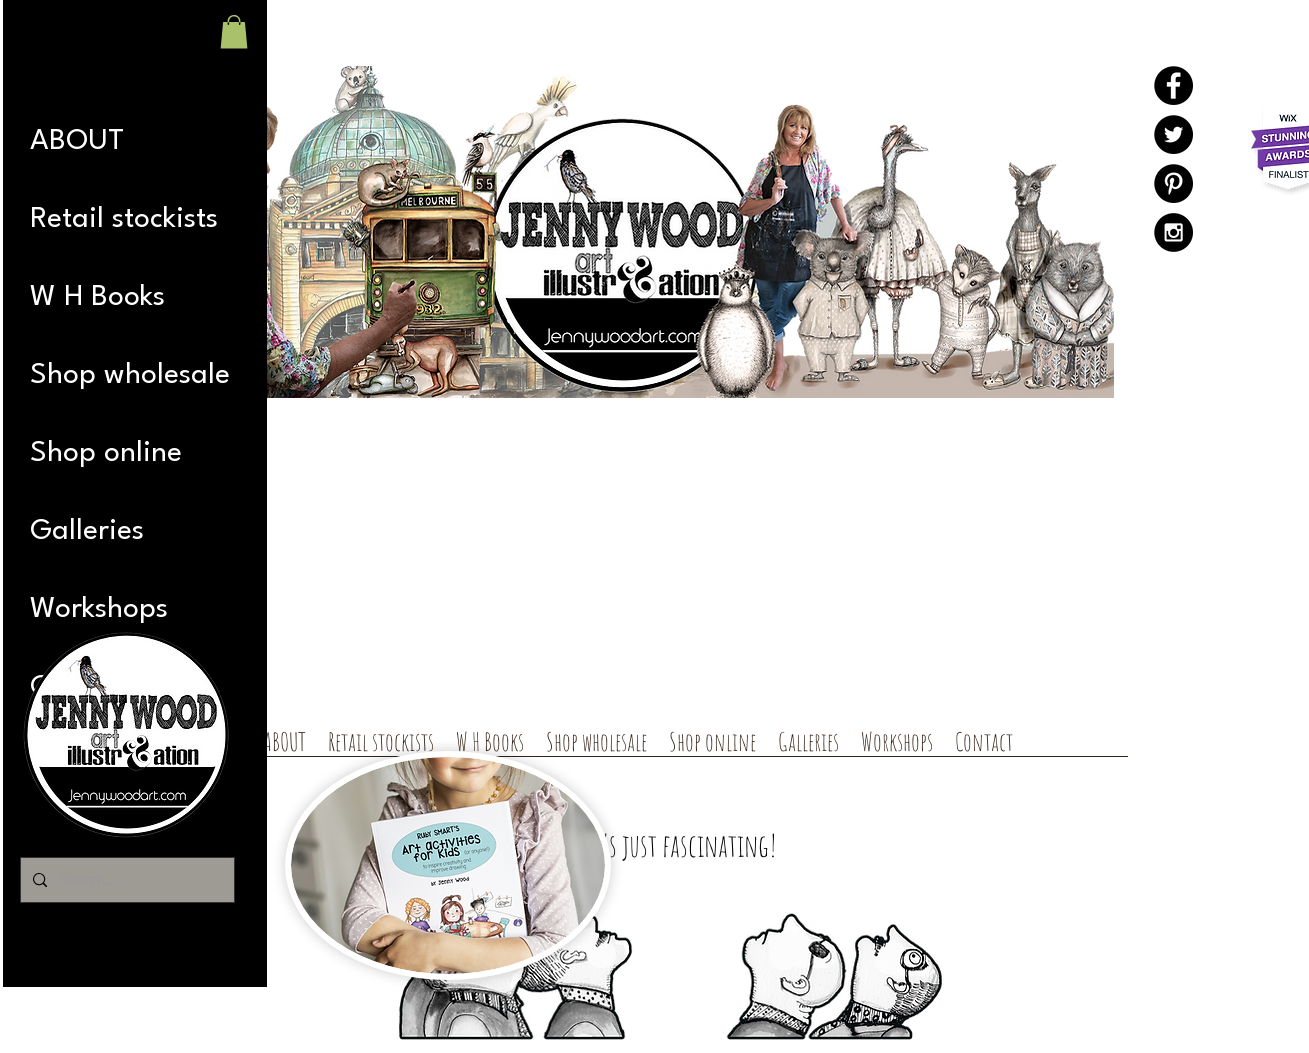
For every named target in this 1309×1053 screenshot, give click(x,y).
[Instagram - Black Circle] (1173, 232)
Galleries (87, 531)
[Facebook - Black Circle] (1173, 85)
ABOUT (77, 141)
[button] (234, 31)
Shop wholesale (130, 375)
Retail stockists (124, 219)
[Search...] (125, 880)
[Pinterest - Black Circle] (1173, 183)
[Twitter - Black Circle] (1173, 134)
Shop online (106, 453)
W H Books (97, 297)
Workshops (99, 609)
